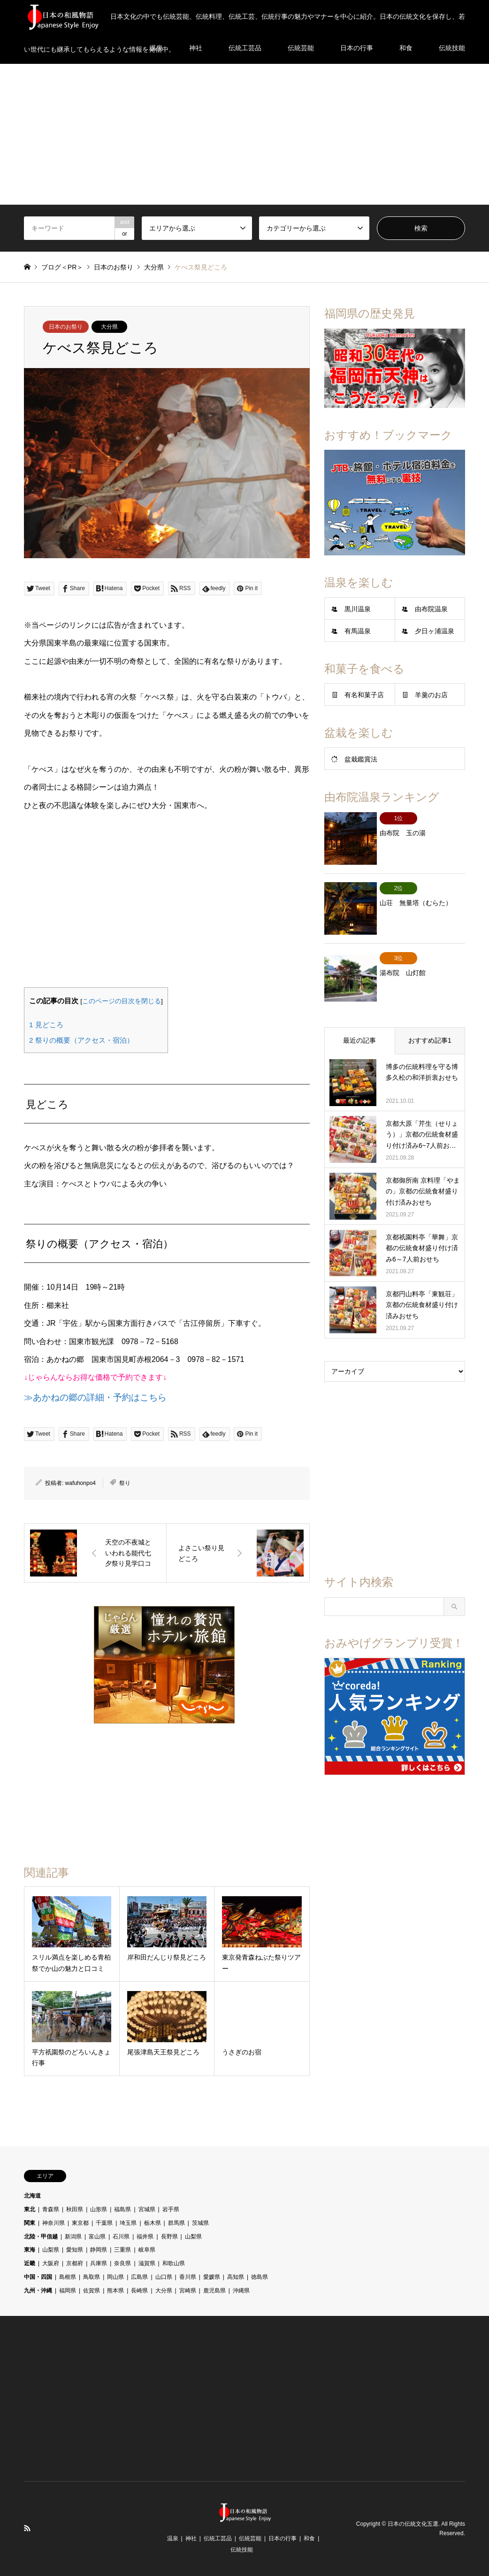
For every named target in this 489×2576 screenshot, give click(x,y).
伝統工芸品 (218, 2538)
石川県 (121, 2236)
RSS (27, 2528)
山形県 (98, 2209)
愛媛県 (211, 2277)
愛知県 (74, 2249)
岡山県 (115, 2277)
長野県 (169, 2236)
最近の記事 (359, 1023)
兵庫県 (98, 2263)
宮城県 (146, 2209)
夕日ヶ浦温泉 (434, 631)
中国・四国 (38, 2277)
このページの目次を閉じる (121, 1001)
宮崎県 (187, 2290)
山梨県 (193, 2236)
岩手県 (170, 2209)
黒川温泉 (357, 609)
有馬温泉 (357, 631)
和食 (309, 2538)
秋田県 (74, 2209)
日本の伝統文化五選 (413, 2524)
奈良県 (122, 2263)
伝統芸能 (250, 2538)
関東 (29, 2223)
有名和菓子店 (364, 695)
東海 (29, 2249)
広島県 (139, 2277)
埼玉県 (128, 2223)
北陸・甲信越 (41, 2236)
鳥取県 (91, 2277)
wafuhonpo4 (80, 1483)
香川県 (187, 2277)
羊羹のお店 (431, 695)
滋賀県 (146, 2263)
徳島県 (259, 2277)
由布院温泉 (431, 609)
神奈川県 (53, 2223)
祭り (124, 1483)
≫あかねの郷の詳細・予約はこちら (95, 1397)
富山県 (97, 2236)
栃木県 (152, 2223)
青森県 (50, 2209)
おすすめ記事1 (429, 1023)
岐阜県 (146, 2249)
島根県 (67, 2277)
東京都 (80, 2223)
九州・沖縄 (38, 2290)
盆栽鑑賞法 (360, 759)
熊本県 (115, 2290)
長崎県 (139, 2290)
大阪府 (50, 2263)
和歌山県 (173, 2263)
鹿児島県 (214, 2290)
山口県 (163, 2277)
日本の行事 (282, 2538)
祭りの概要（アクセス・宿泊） (81, 1040)
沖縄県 (241, 2290)
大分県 (109, 326)
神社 (191, 2538)
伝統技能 (241, 2549)
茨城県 (200, 2223)
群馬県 (176, 2223)
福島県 (122, 2209)
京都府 (74, 2263)
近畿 (29, 2263)
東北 (29, 2209)
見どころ (46, 1025)
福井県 (145, 2236)
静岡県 (98, 2249)
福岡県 (67, 2290)
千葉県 (104, 2223)
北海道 (32, 2195)
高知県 (235, 2277)
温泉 (172, 2538)
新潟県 (73, 2236)
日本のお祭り (66, 326)
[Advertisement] (244, 134)
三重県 (122, 2249)
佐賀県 (91, 2290)
